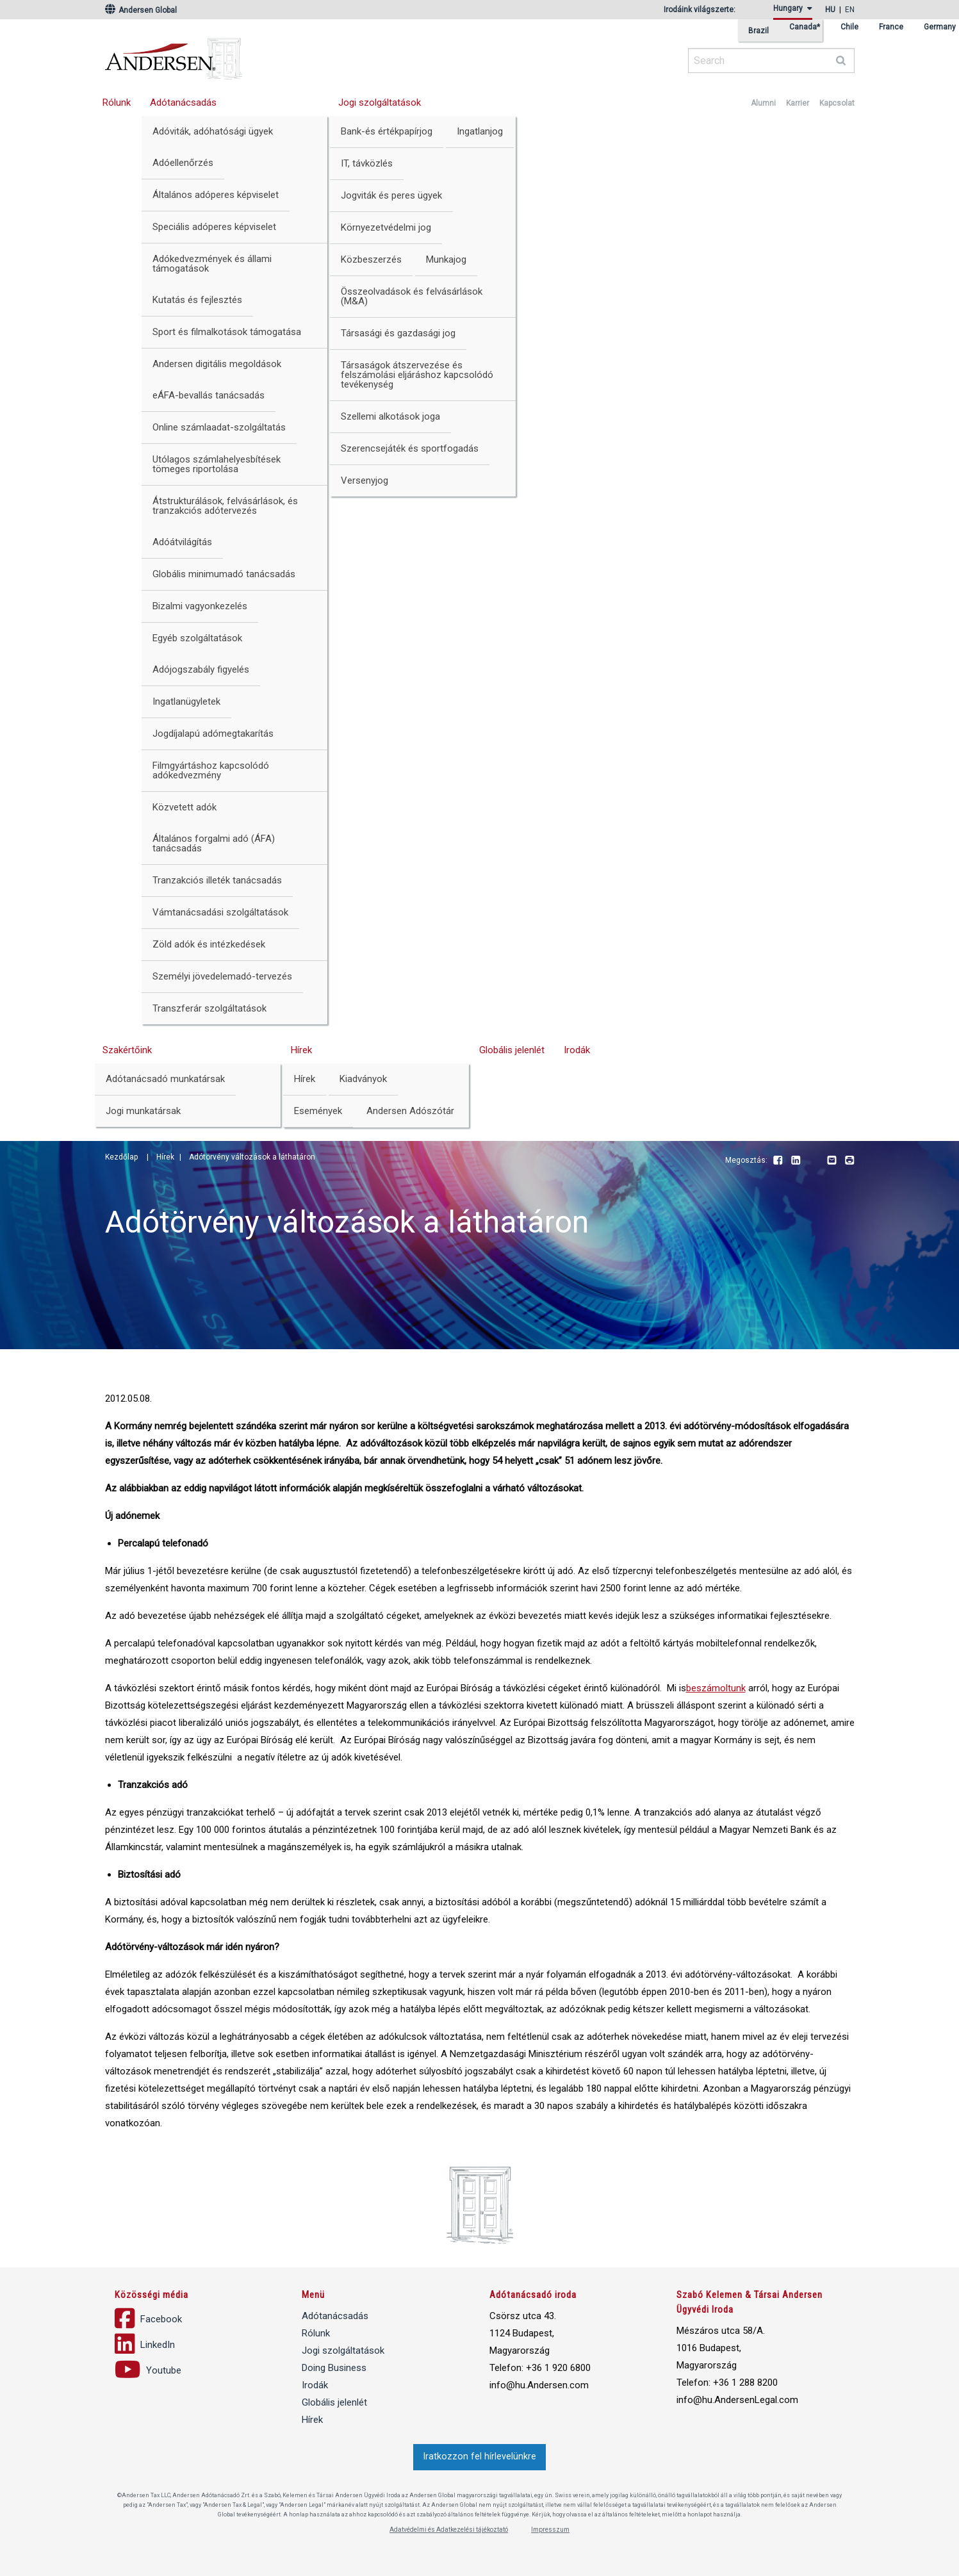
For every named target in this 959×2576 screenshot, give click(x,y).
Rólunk (116, 102)
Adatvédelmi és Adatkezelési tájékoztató (448, 2529)
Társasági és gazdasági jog (398, 333)
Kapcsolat (837, 103)
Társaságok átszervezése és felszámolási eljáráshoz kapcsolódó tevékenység (417, 374)
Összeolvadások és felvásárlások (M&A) (411, 296)
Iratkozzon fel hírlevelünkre (479, 2456)
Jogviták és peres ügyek (391, 195)
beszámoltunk (716, 1688)
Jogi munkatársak (143, 1111)
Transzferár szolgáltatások (209, 1008)
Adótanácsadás (183, 102)
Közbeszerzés (371, 259)
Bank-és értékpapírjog (386, 131)
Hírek (301, 1050)
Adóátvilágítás (182, 542)
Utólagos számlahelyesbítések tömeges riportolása (216, 464)
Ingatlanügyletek (186, 701)
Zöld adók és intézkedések (208, 944)
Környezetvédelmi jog (386, 227)
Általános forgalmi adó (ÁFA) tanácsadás (213, 843)
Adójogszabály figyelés (200, 669)
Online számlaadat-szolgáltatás (219, 427)
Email (831, 1161)
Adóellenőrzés (182, 162)
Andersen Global (141, 10)
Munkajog (446, 259)
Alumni (763, 103)
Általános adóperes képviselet (215, 195)
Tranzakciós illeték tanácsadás (217, 880)
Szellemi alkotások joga (390, 416)
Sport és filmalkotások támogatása (226, 332)
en (850, 9)
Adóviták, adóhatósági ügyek (212, 131)
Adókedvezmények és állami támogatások (212, 263)
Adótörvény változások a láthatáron (252, 1157)
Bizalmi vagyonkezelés (199, 606)
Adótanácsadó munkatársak (165, 1079)
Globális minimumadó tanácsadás (223, 574)
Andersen (297, 54)
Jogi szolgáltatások (379, 102)
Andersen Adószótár (410, 1111)
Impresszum (550, 2529)
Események (318, 1111)
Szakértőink (127, 1050)
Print (849, 1161)
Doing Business (334, 2368)
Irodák (577, 1050)
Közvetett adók (184, 807)
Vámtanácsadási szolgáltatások (220, 912)
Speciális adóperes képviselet (214, 227)
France (891, 27)
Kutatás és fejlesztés (197, 300)
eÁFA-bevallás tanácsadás (208, 395)
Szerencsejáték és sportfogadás (410, 448)
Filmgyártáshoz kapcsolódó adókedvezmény (210, 770)
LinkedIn (796, 1161)
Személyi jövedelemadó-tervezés (222, 976)
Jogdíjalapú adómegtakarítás (213, 733)
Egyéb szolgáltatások (197, 638)
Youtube (813, 1161)
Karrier (797, 103)
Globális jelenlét (512, 1050)
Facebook (778, 1161)
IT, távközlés (367, 163)
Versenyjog (364, 480)
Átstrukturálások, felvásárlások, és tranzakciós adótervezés (225, 505)
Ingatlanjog (480, 131)
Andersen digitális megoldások (216, 364)
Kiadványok (363, 1079)
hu (830, 9)
